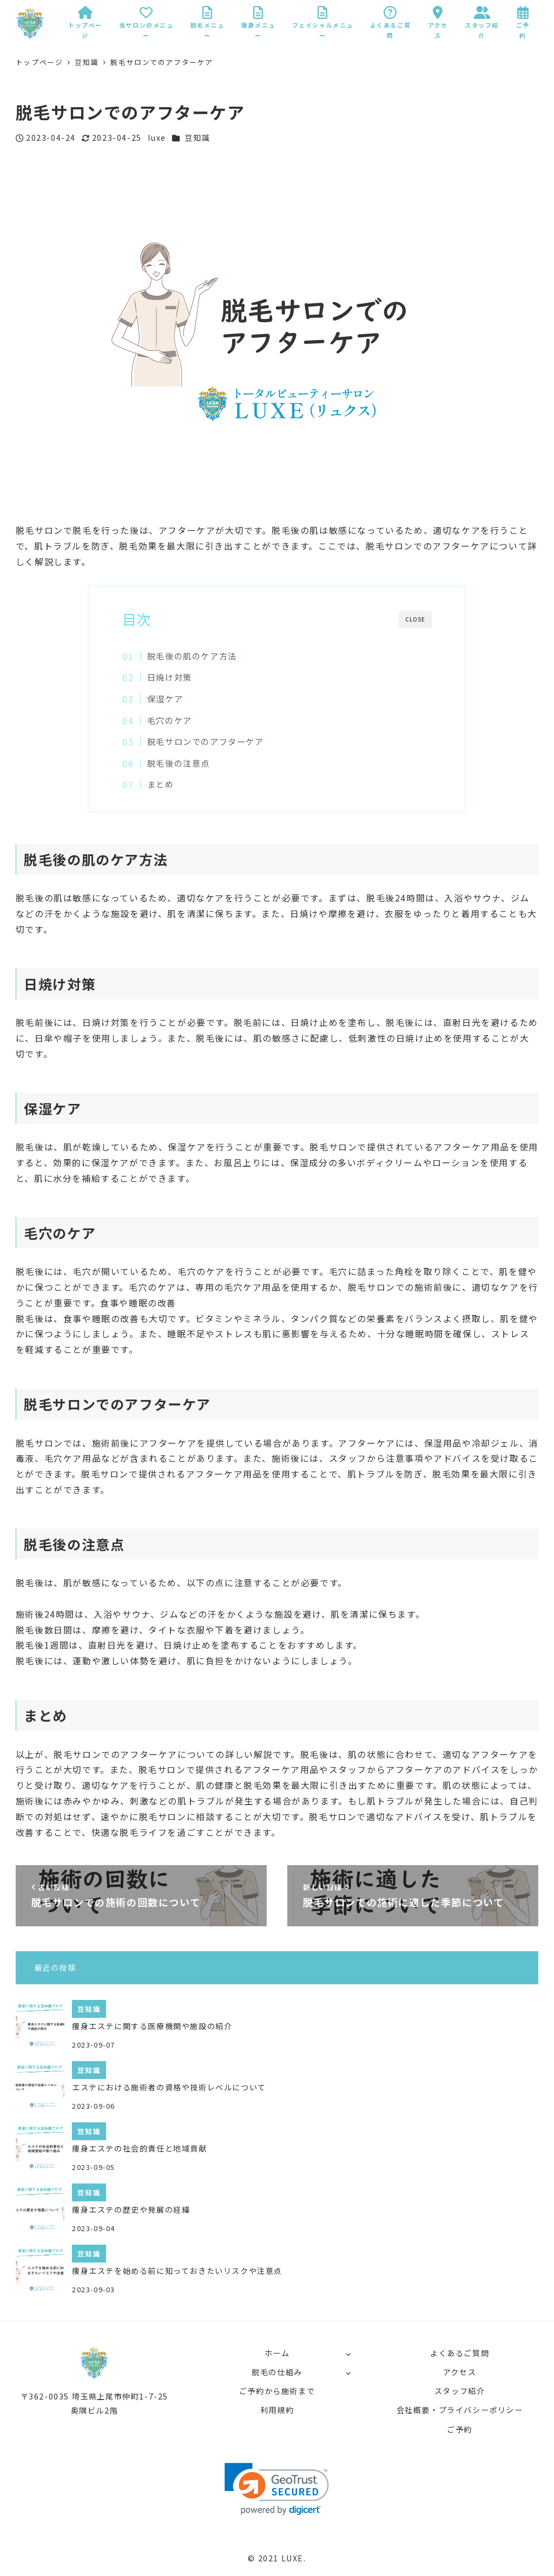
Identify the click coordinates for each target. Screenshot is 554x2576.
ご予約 (459, 2429)
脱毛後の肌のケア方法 (192, 656)
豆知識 (197, 137)
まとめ (160, 784)
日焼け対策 (169, 677)
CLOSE (415, 619)
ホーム (277, 2353)
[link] (276, 2489)
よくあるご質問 (459, 2353)
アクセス (459, 2371)
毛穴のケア (169, 720)
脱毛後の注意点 (178, 763)
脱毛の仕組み (277, 2371)
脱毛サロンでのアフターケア (205, 741)
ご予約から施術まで (277, 2390)
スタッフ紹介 (459, 2390)
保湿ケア (165, 698)
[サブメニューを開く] (348, 2354)
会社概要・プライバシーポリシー (460, 2409)
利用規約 (277, 2409)
